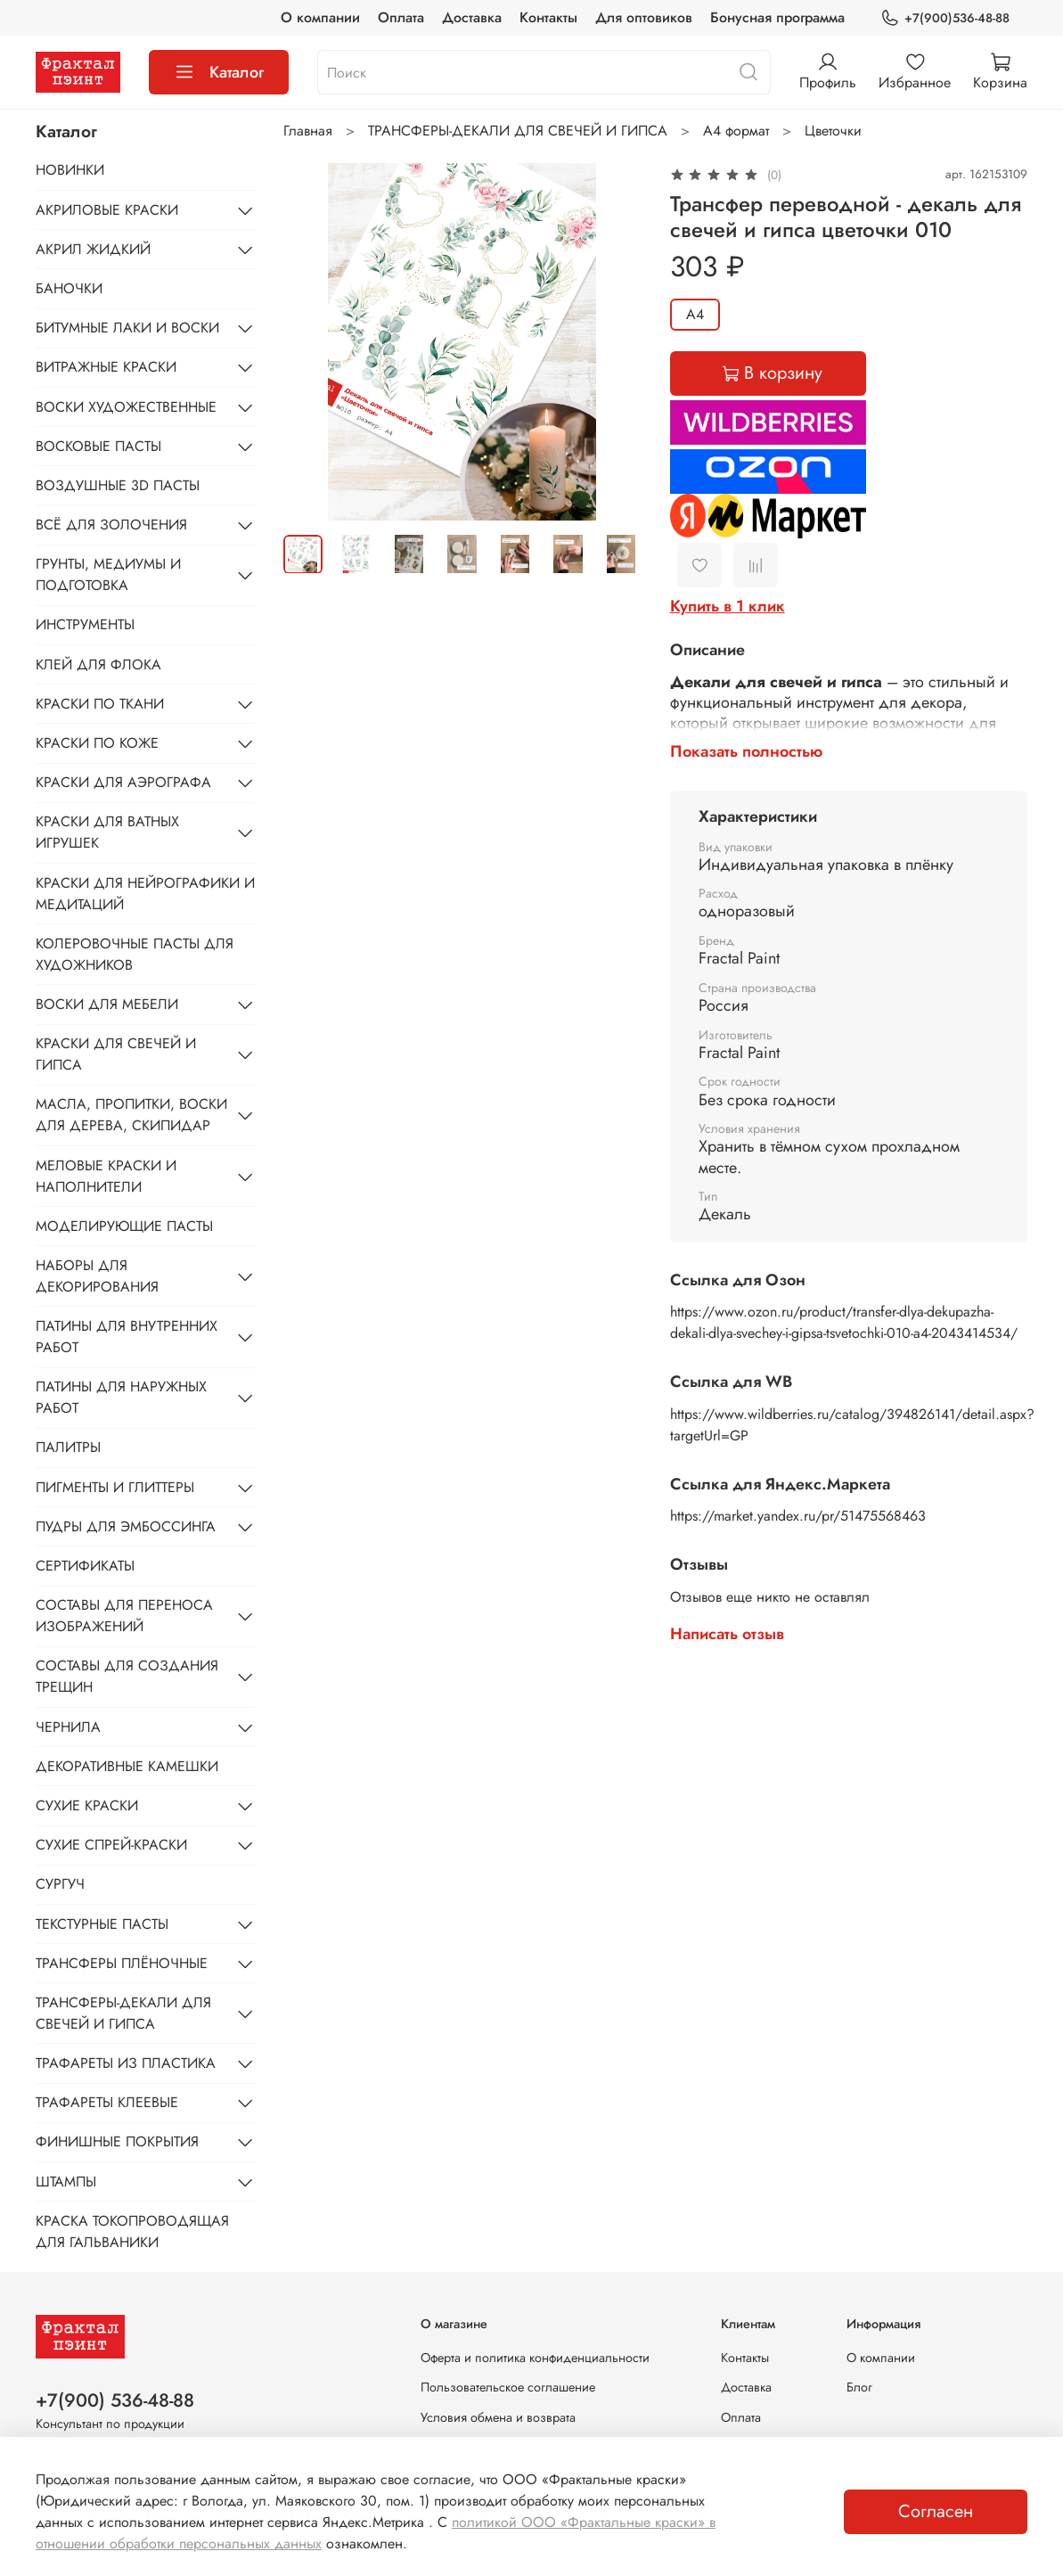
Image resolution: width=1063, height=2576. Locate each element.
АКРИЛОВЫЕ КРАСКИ (107, 210)
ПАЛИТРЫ (68, 1447)
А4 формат (736, 130)
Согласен (935, 2511)
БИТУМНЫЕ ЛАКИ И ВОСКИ (127, 327)
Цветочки (833, 130)
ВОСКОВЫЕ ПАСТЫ (98, 446)
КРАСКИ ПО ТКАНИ (100, 703)
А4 (695, 314)
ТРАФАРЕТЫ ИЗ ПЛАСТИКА (126, 2063)
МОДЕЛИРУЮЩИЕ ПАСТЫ (124, 1226)
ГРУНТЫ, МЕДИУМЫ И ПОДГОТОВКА (108, 574)
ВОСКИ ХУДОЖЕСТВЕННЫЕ (126, 407)
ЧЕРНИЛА (68, 1727)
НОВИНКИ (70, 170)
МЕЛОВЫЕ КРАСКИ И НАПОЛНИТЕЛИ (106, 1176)
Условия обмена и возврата (498, 2417)
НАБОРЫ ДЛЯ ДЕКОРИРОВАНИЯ (97, 1276)
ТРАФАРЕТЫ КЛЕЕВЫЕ (107, 2102)
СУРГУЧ (60, 1884)
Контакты (548, 17)
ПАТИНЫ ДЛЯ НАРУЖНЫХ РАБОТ (121, 1397)
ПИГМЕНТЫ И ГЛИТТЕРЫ (115, 1487)
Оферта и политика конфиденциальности (535, 2358)
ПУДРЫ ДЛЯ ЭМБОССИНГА (126, 1526)
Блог (859, 2387)
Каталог (219, 72)
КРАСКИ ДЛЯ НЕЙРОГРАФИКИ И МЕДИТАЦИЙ (145, 894)
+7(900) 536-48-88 (115, 2400)
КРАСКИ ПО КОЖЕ (97, 743)
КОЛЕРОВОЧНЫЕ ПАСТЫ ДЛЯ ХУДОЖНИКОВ (134, 954)
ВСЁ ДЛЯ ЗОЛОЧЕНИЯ (111, 524)
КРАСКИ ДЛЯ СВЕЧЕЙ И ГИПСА (116, 1054)
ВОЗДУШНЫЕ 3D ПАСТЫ (118, 485)
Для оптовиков (643, 17)
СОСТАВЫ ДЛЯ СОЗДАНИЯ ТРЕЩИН (127, 1676)
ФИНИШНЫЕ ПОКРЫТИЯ (117, 2141)
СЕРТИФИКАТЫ (85, 1565)
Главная (307, 130)
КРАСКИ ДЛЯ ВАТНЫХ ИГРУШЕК (107, 832)
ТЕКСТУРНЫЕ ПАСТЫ (102, 1924)
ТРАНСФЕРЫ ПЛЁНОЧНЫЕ (122, 1963)
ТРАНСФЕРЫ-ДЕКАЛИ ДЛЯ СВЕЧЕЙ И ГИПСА (517, 130)
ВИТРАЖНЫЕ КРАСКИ (106, 367)
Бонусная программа (777, 17)
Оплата (401, 17)
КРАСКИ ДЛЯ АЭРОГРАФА (123, 782)
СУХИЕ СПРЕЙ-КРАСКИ (111, 1844)
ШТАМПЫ (66, 2181)
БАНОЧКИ (69, 288)
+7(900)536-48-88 (945, 18)
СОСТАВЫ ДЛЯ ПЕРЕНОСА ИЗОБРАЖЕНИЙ (124, 1616)
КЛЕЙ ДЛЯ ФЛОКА (98, 664)
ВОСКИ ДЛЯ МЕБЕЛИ (107, 1004)
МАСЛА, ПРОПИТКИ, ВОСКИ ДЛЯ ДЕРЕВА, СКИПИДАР (131, 1115)
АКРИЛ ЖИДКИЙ (93, 249)
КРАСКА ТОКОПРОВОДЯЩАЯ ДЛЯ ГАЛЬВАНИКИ (132, 2231)
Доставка (472, 17)
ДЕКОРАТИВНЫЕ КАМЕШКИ (127, 1766)
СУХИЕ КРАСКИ (87, 1805)
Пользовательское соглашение (508, 2387)
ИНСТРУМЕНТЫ (85, 624)
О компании (320, 17)
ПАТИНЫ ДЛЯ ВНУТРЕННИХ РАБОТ (126, 1337)
